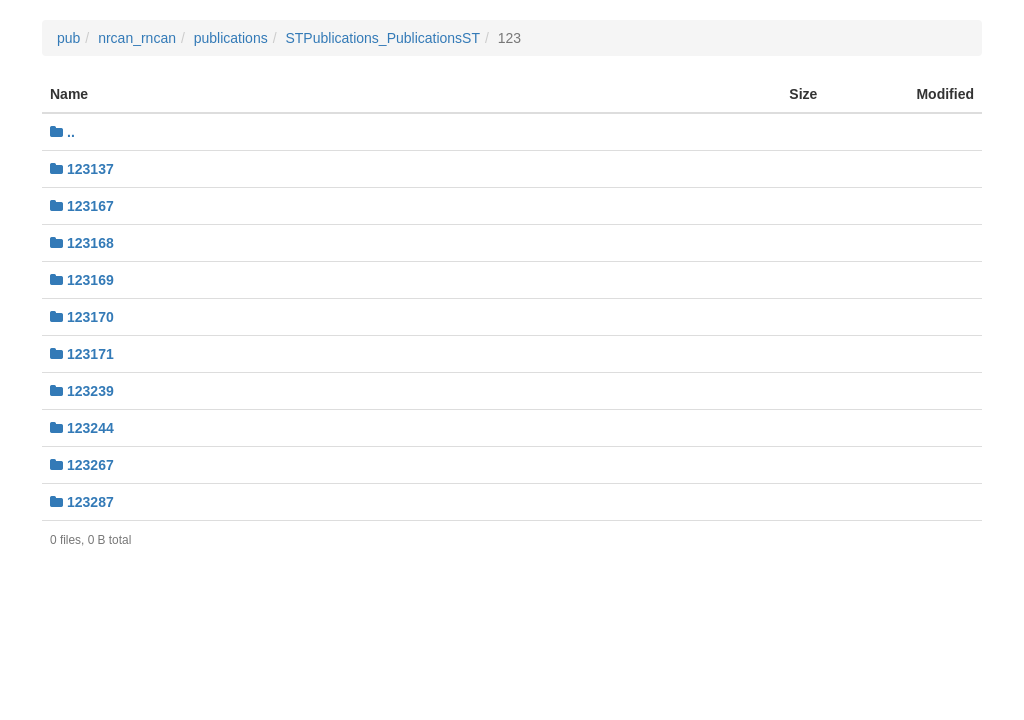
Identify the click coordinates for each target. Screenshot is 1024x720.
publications (231, 38)
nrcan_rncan (137, 38)
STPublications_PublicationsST (382, 38)
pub (68, 38)
